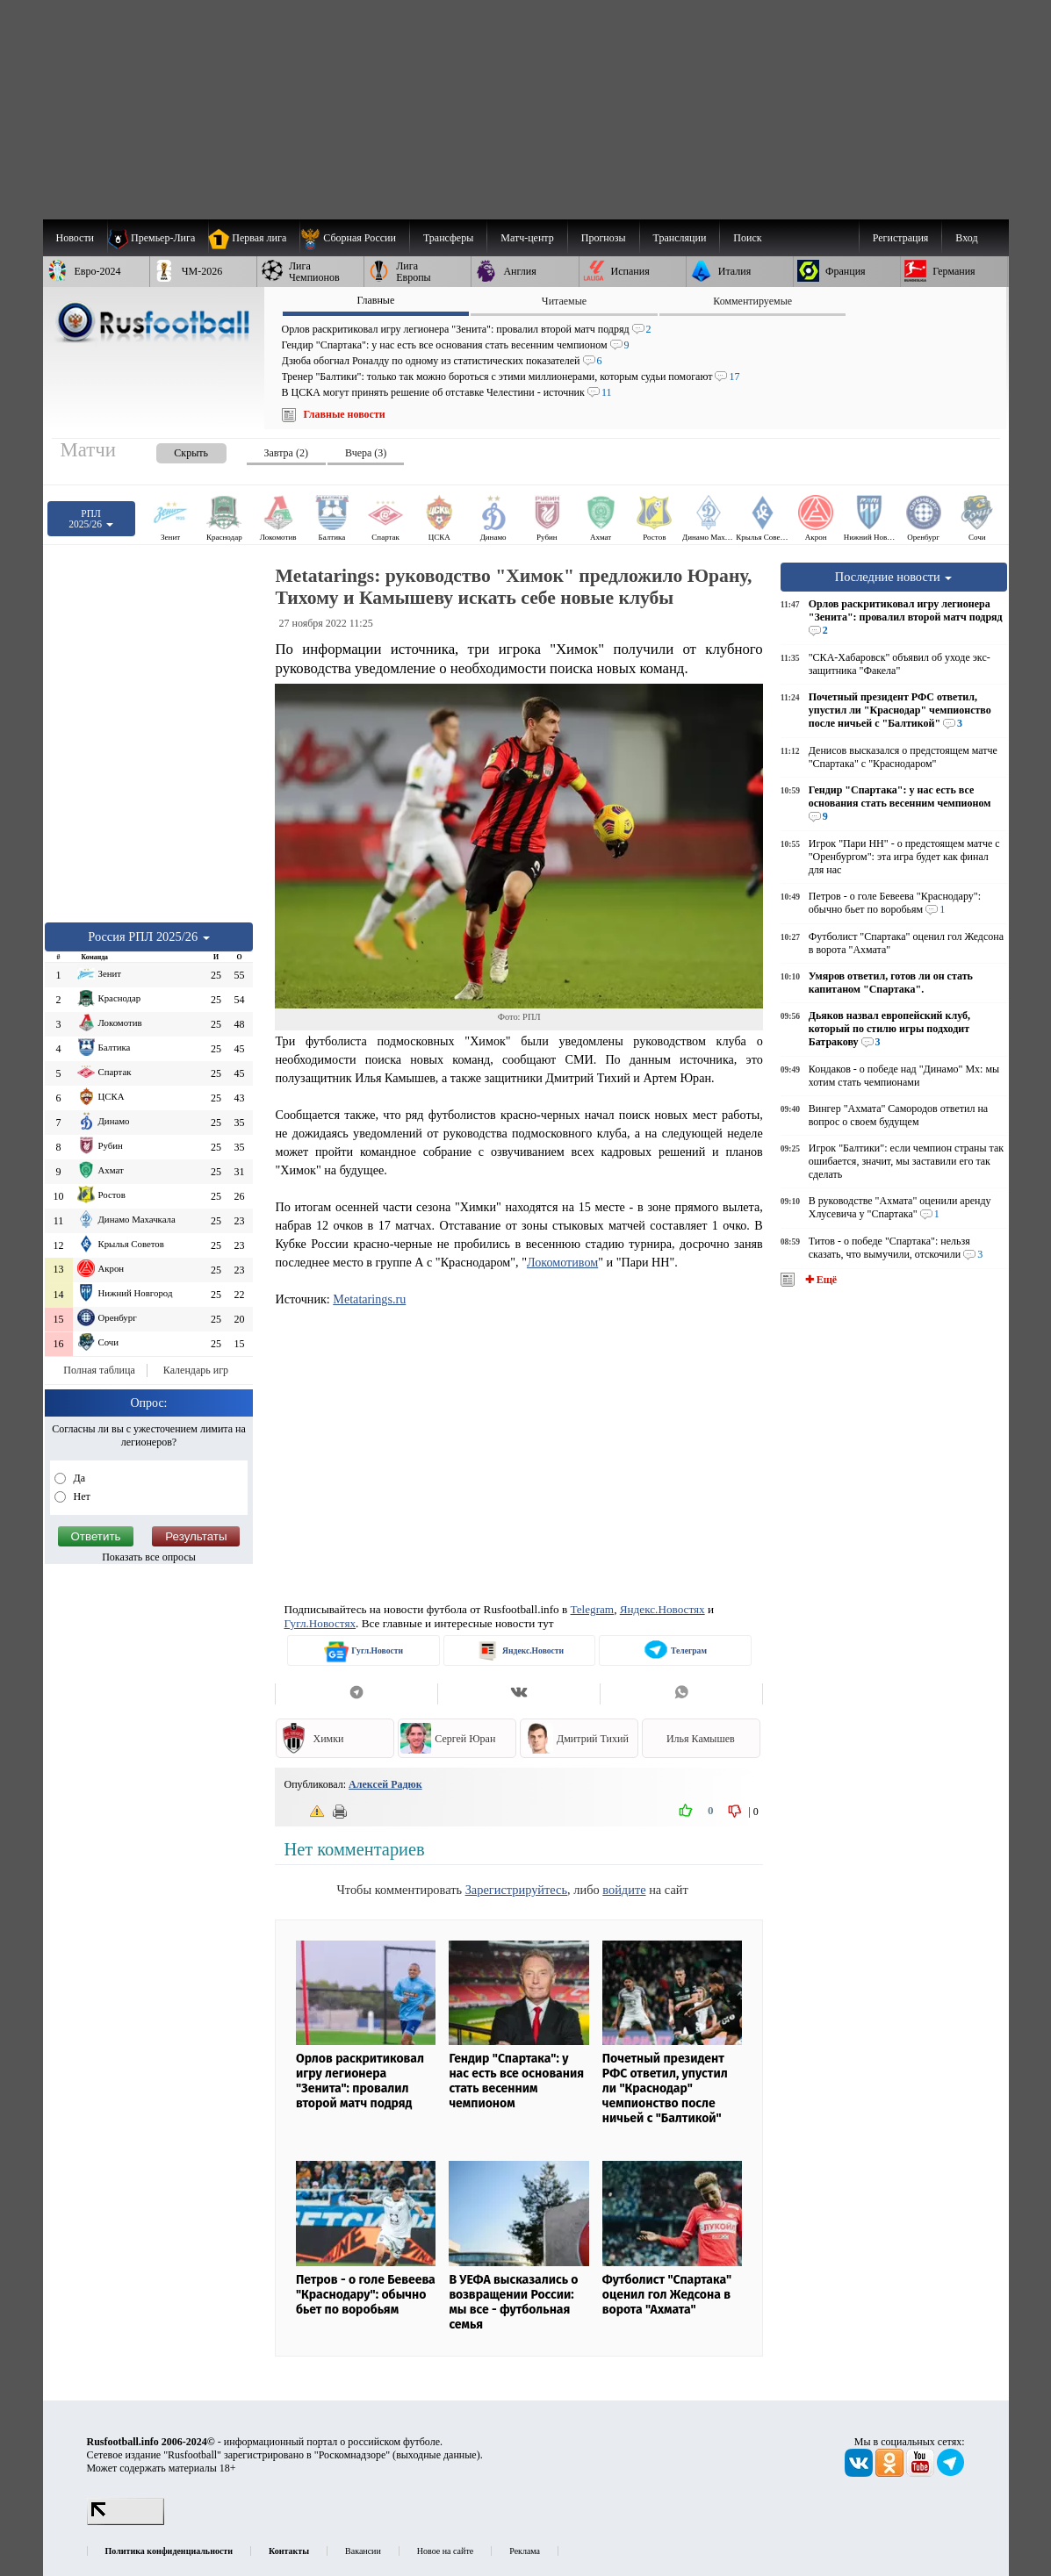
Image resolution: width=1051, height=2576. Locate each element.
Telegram (593, 1609)
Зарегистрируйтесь (516, 1890)
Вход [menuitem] (966, 238)
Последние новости (894, 577)
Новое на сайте (445, 2551)
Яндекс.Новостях (662, 1609)
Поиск (747, 238)
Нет (80, 1496)
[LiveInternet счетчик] (125, 2521)
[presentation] (174, 450)
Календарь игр (195, 1370)
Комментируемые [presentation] (752, 301)
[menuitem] (354, 237)
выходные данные (436, 2455)
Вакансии (363, 2551)
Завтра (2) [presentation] (286, 453)
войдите (623, 1890)
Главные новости (344, 414)
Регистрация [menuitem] (901, 238)
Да (78, 1478)
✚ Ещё (820, 1280)
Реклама (524, 2551)
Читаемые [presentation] (564, 301)
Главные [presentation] (375, 300)
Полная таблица (98, 1370)
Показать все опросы (149, 1557)
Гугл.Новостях (320, 1623)
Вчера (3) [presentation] (365, 453)
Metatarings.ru (369, 1299)
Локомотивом (562, 1262)
